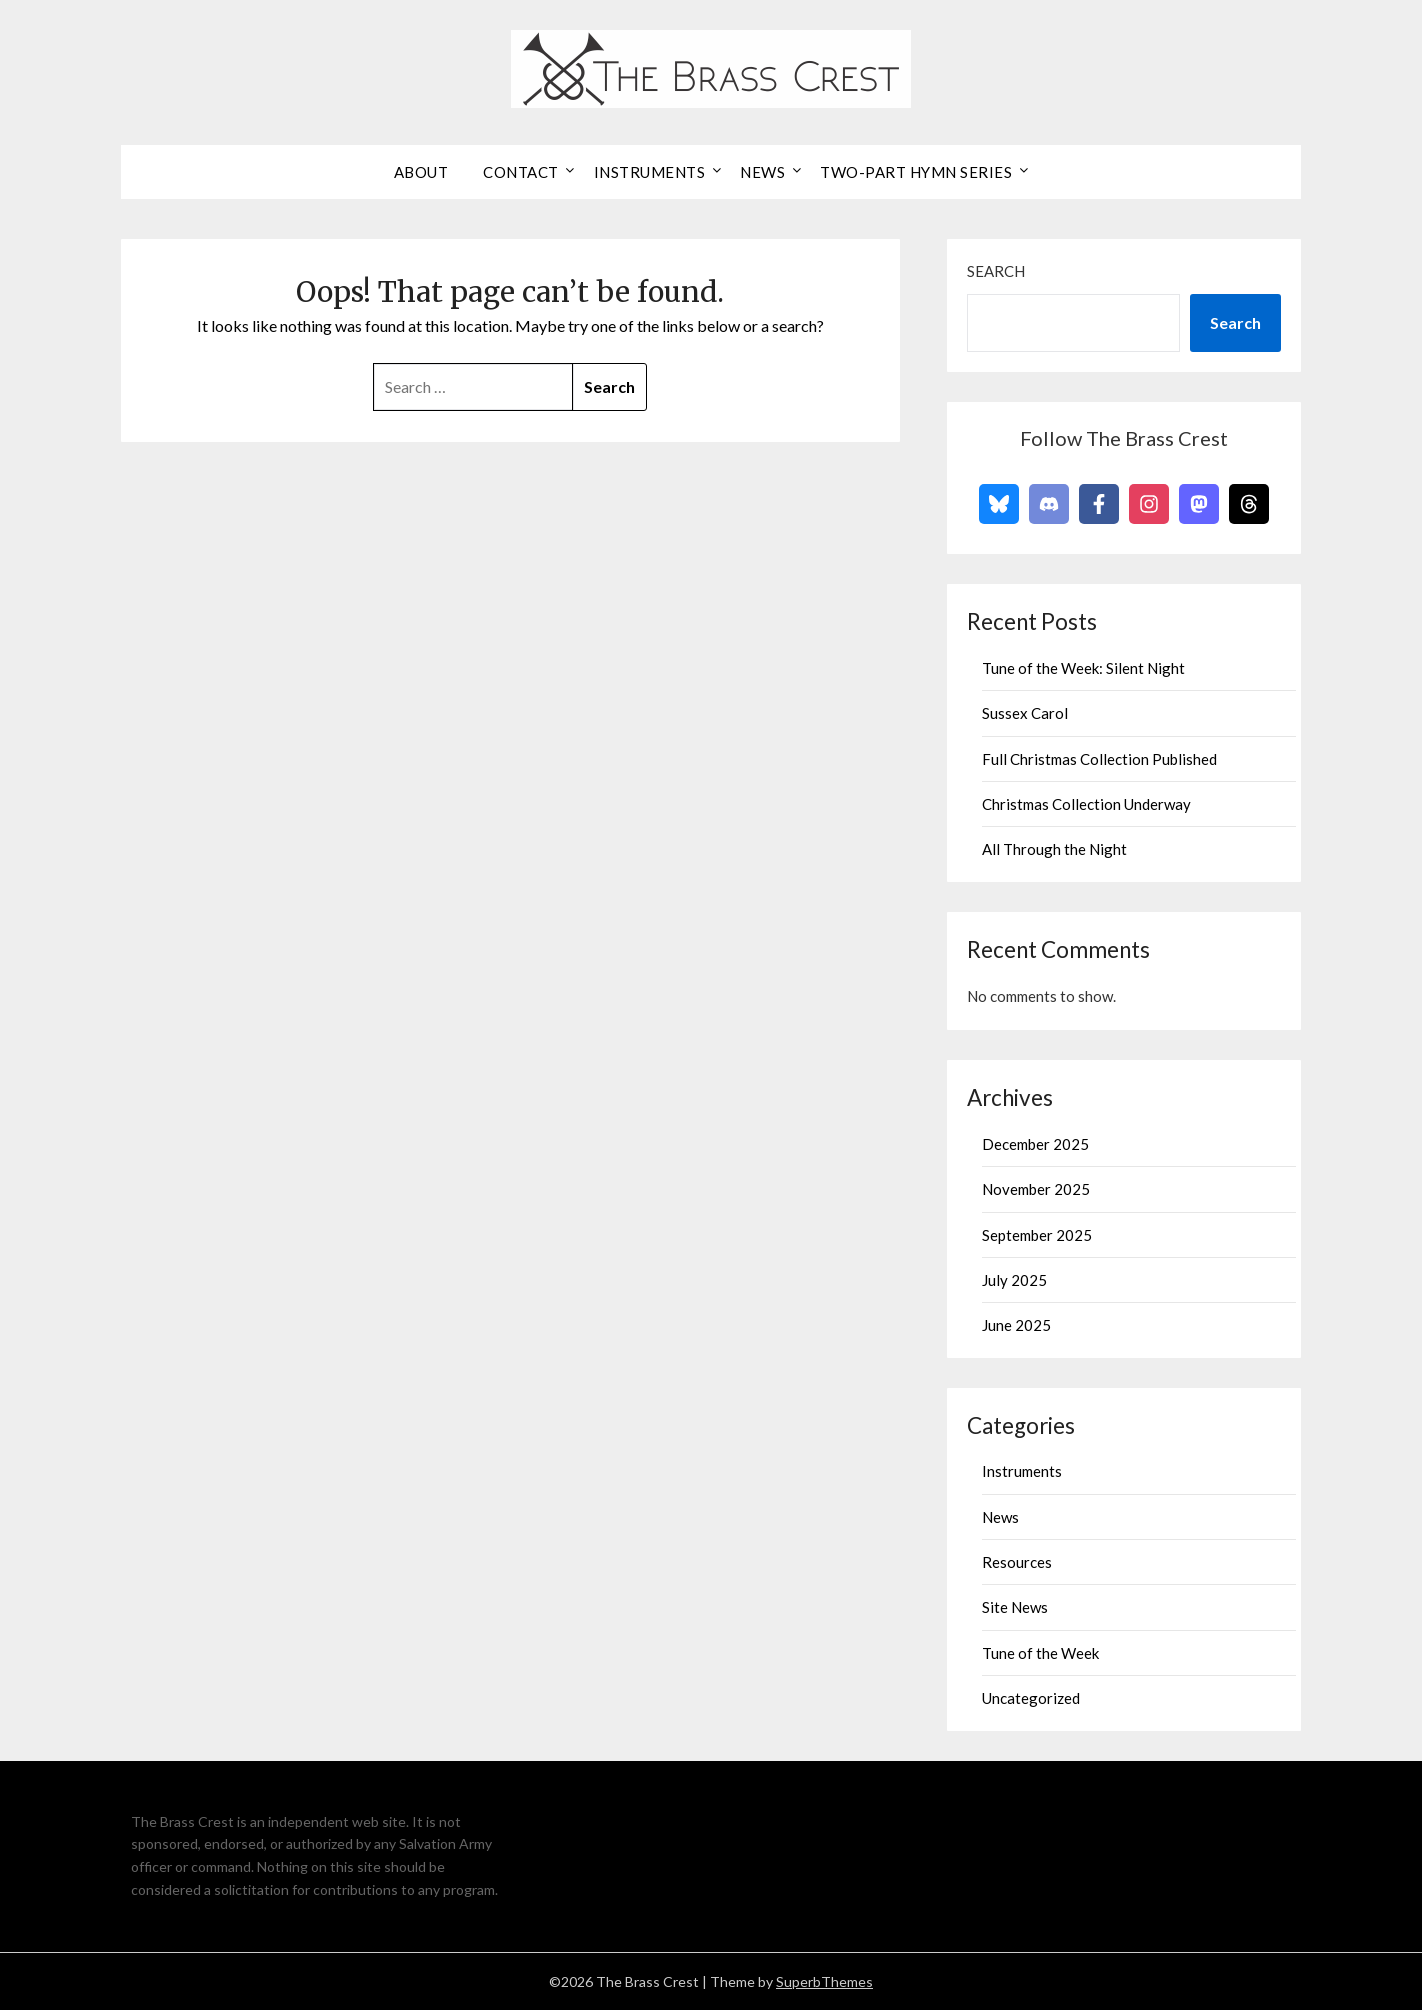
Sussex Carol (1025, 713)
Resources (1017, 1562)
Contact (521, 172)
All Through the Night (1054, 849)
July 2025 (1014, 1280)
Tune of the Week (1040, 1653)
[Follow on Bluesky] (999, 504)
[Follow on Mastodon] (1199, 504)
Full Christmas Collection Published (1099, 759)
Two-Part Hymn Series (916, 172)
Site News (1015, 1607)
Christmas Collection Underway (1086, 804)
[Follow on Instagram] (1149, 504)
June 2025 (1016, 1325)
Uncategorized (1031, 1698)
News (762, 172)
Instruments (650, 172)
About (421, 172)
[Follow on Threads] (1249, 504)
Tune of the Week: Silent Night (1083, 668)
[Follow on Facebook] (1099, 504)
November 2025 (1036, 1189)
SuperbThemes (824, 1981)
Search (996, 271)
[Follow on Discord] (1049, 504)
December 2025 (1035, 1144)
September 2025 (1037, 1235)
